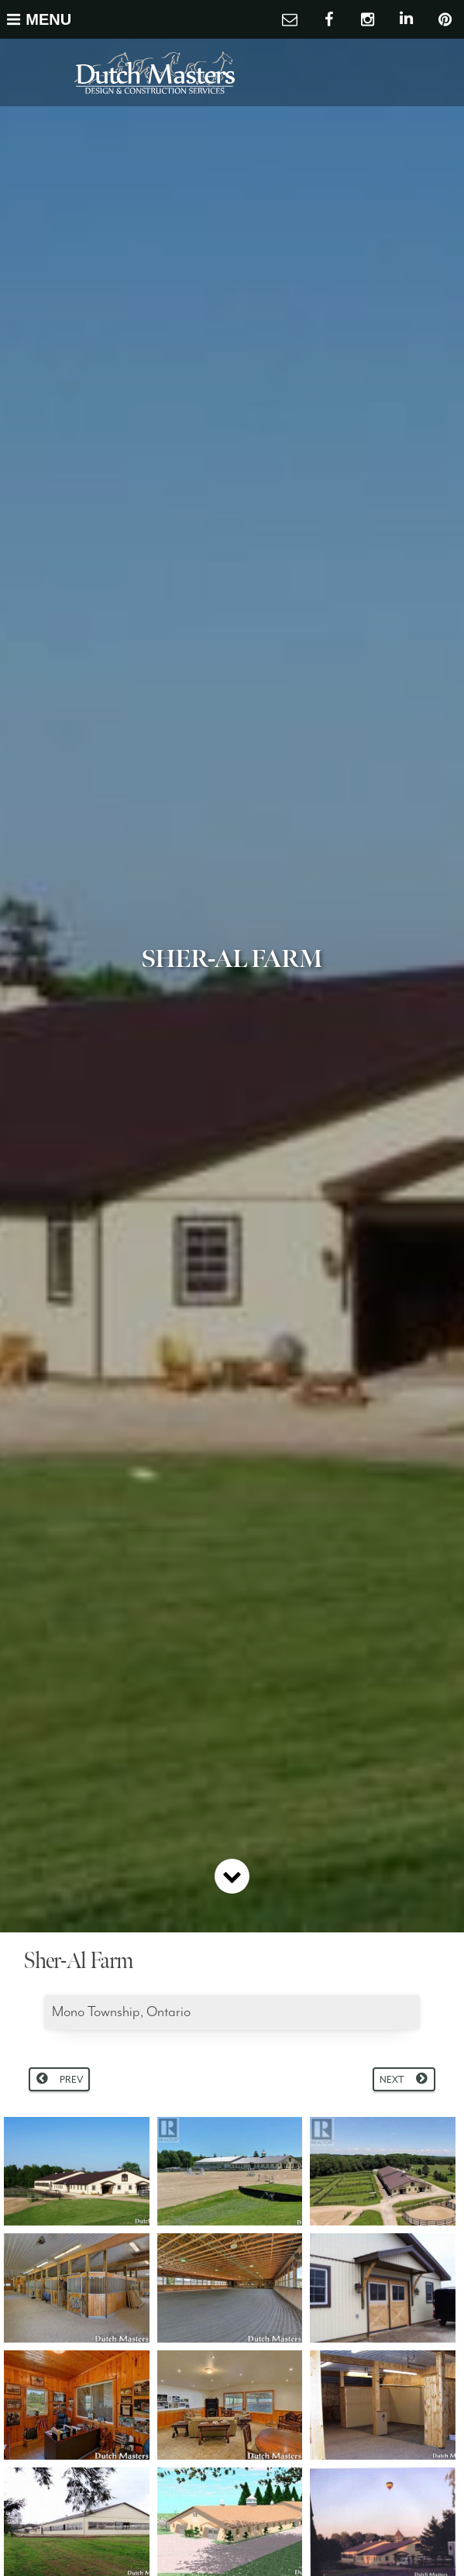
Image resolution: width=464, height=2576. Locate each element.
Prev (71, 2080)
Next (392, 2080)
